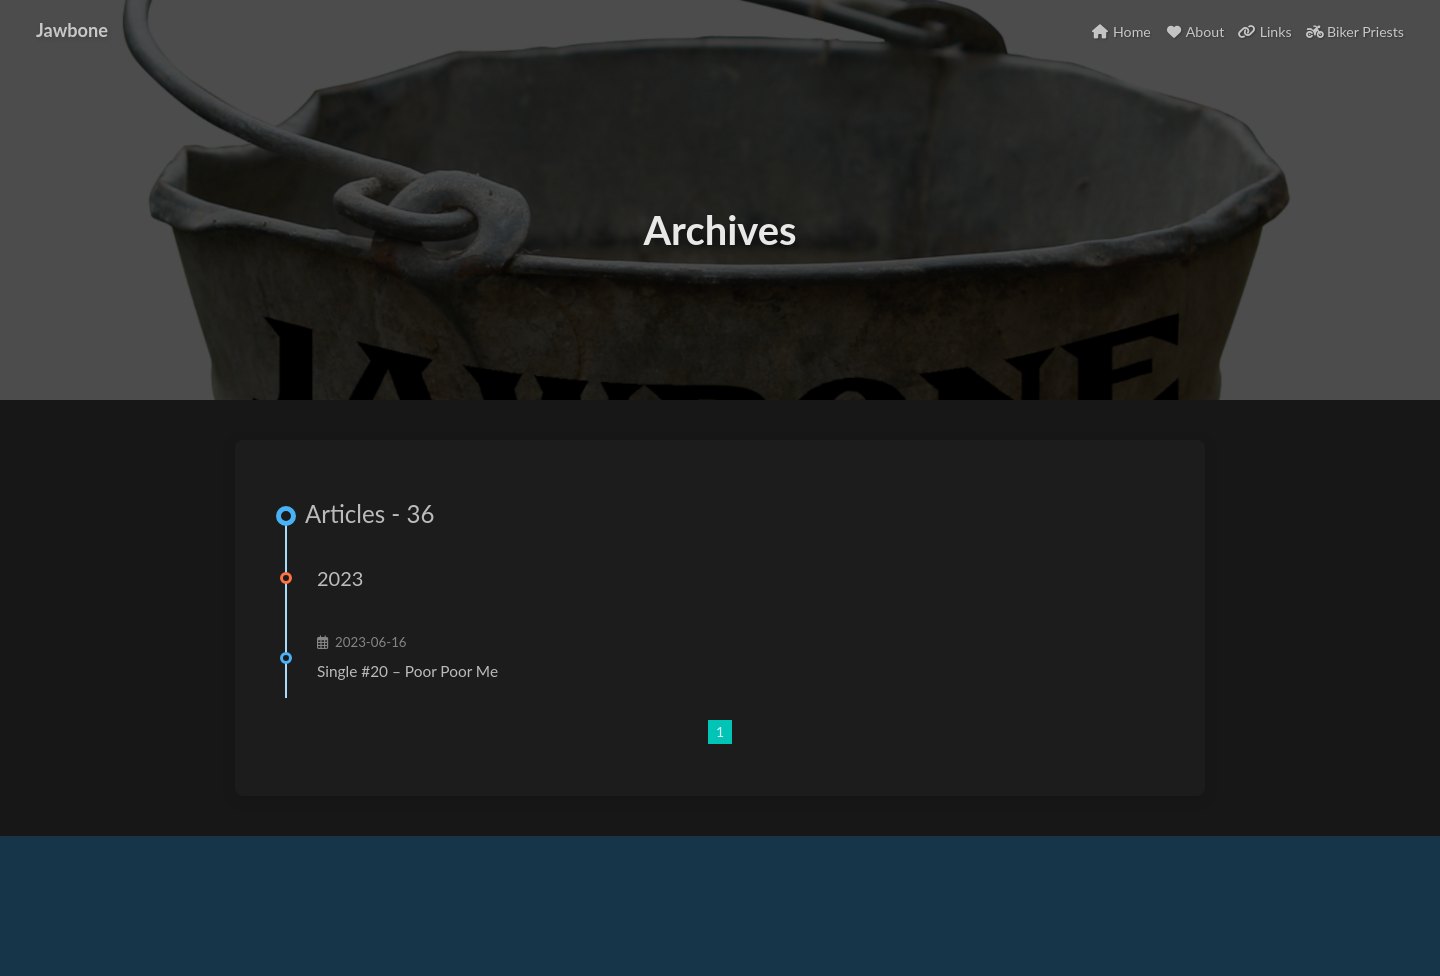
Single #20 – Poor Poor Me (407, 671)
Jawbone (72, 30)
